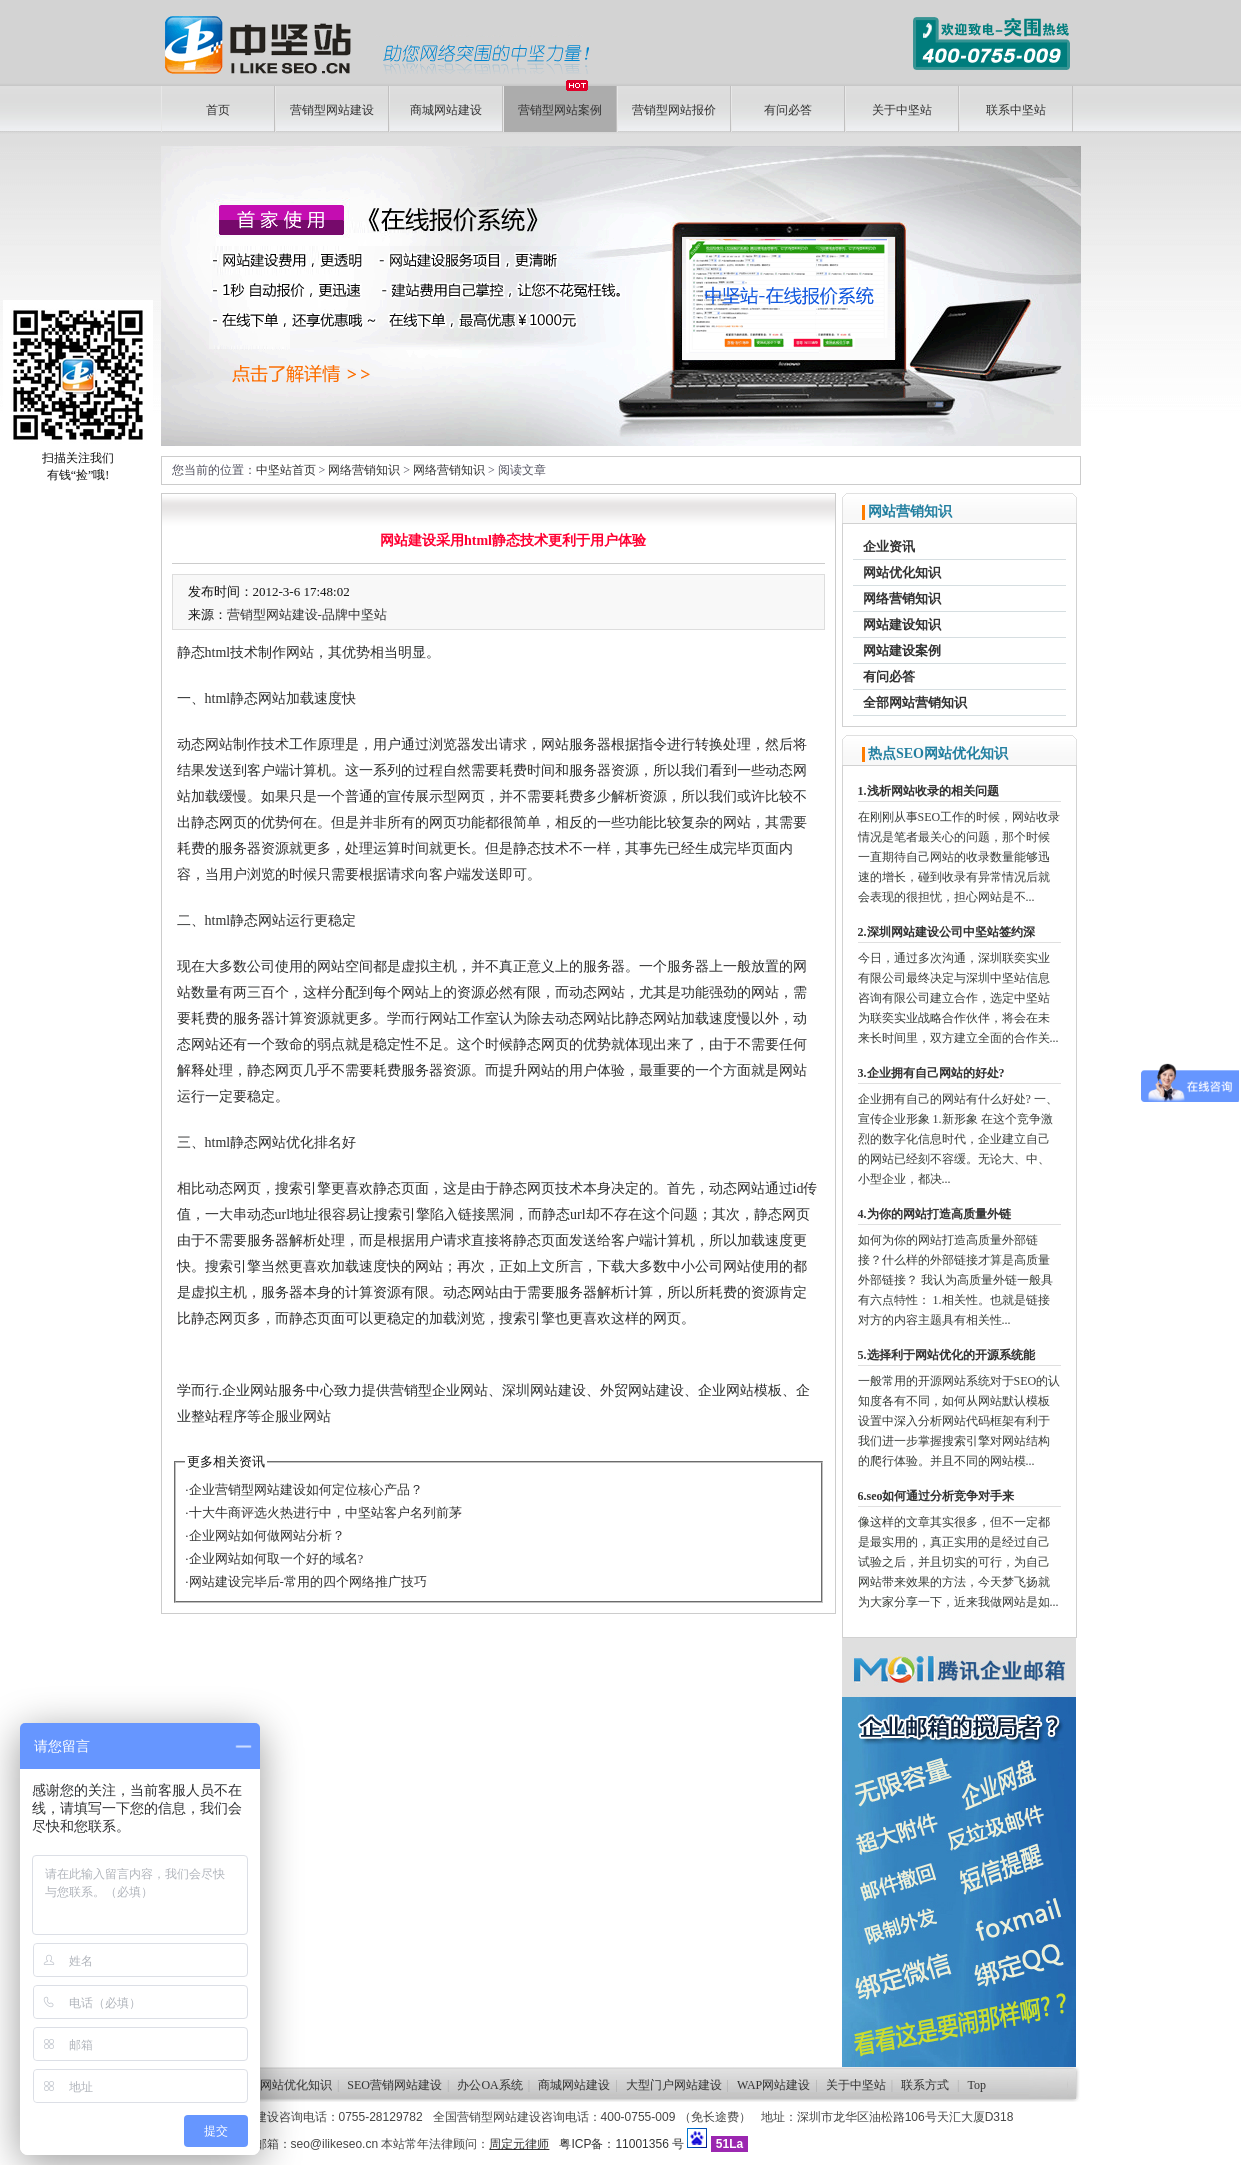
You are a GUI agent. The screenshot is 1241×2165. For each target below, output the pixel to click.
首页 (218, 110)
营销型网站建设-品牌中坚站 (307, 614)
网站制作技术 (247, 744)
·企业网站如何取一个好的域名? (274, 1558)
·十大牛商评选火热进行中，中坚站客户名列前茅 (323, 1512)
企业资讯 (889, 546)
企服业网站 (296, 1416)
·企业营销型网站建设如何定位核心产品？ (303, 1489)
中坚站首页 (286, 470)
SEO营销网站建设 (394, 2085)
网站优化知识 (902, 572)
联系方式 (925, 2085)
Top (977, 2085)
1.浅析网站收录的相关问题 (928, 791)
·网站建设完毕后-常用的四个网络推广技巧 (306, 1581)
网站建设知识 (902, 624)
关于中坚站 (902, 110)
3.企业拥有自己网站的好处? (931, 1073)
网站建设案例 (902, 650)
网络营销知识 (364, 470)
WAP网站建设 (773, 2085)
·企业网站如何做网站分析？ (264, 1535)
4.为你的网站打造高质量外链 (934, 1214)
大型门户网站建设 (674, 2085)
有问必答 (788, 110)
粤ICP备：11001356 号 (621, 2144)
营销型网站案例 (560, 101)
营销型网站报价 (674, 110)
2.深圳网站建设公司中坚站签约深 (946, 932)
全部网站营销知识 (915, 702)
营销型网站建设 (332, 110)
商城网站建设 (446, 110)
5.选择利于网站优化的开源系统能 (946, 1355)
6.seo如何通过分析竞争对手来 (936, 1496)
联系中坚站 (1016, 110)
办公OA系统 (489, 2085)
